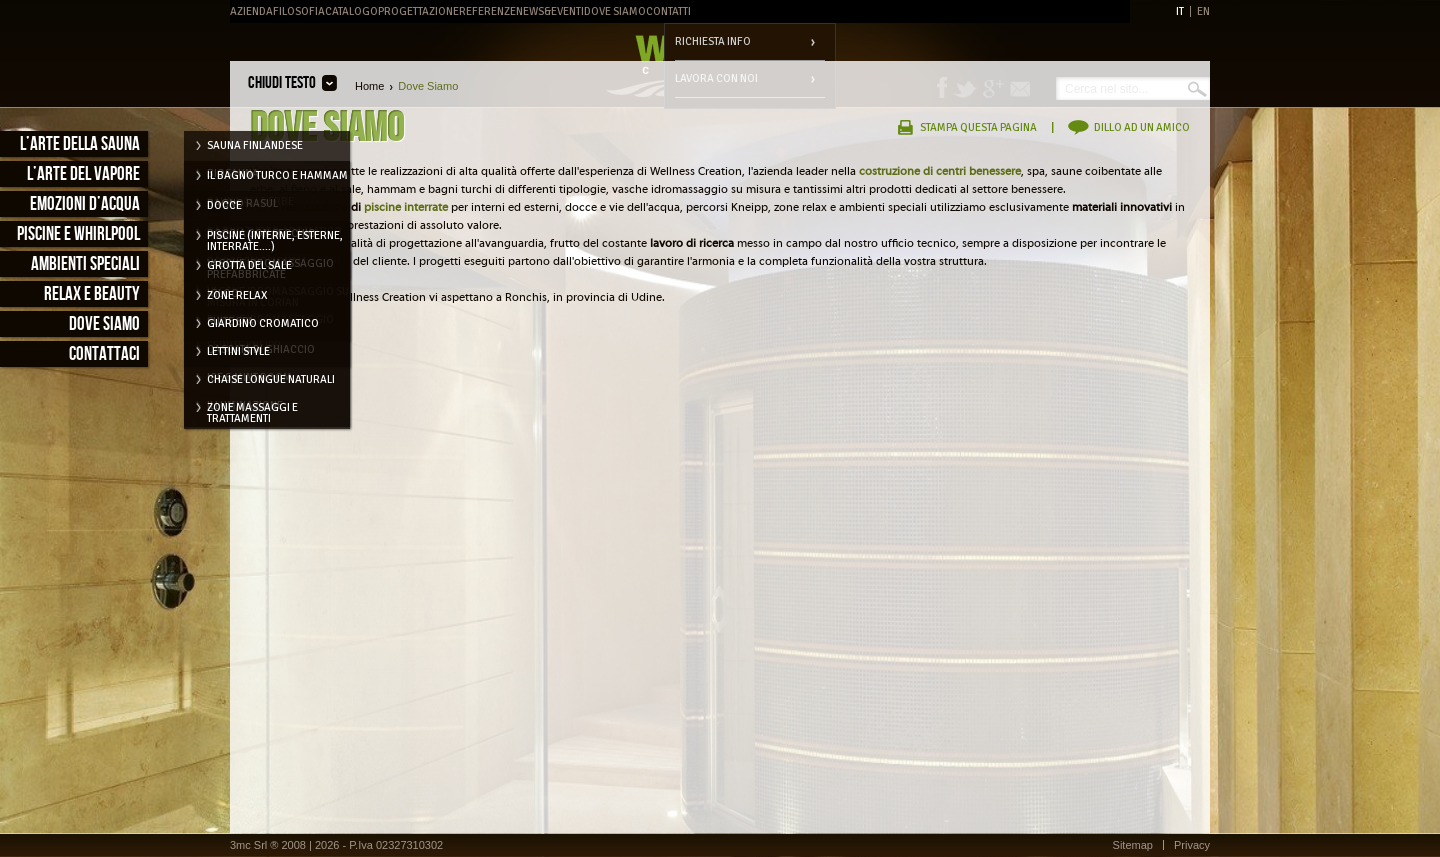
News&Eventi (550, 11)
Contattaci (104, 354)
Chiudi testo (282, 83)
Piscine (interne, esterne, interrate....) (275, 239)
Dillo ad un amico (1142, 127)
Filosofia (299, 11)
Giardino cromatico (263, 323)
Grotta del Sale (249, 265)
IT (1180, 11)
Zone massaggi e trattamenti (252, 411)
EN (1203, 11)
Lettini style (238, 351)
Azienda (251, 11)
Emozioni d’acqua (85, 204)
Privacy (1192, 845)
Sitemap (1133, 845)
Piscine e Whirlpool (78, 234)
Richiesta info (713, 41)
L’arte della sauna (80, 144)
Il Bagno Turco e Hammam (277, 175)
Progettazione (418, 11)
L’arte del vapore (83, 174)
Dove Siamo (615, 11)
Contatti (668, 11)
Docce (224, 205)
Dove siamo (104, 324)
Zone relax (237, 295)
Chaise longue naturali (271, 379)
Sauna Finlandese (255, 145)
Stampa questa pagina (978, 127)
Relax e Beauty (92, 294)
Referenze (487, 11)
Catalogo (351, 11)
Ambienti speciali (85, 264)
